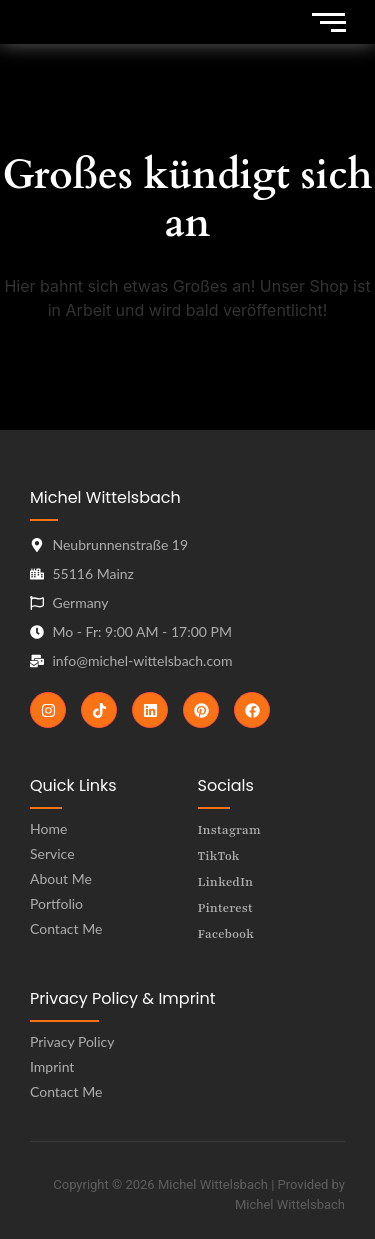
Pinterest (225, 908)
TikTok (219, 856)
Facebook (226, 934)
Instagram (229, 830)
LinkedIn (226, 882)
